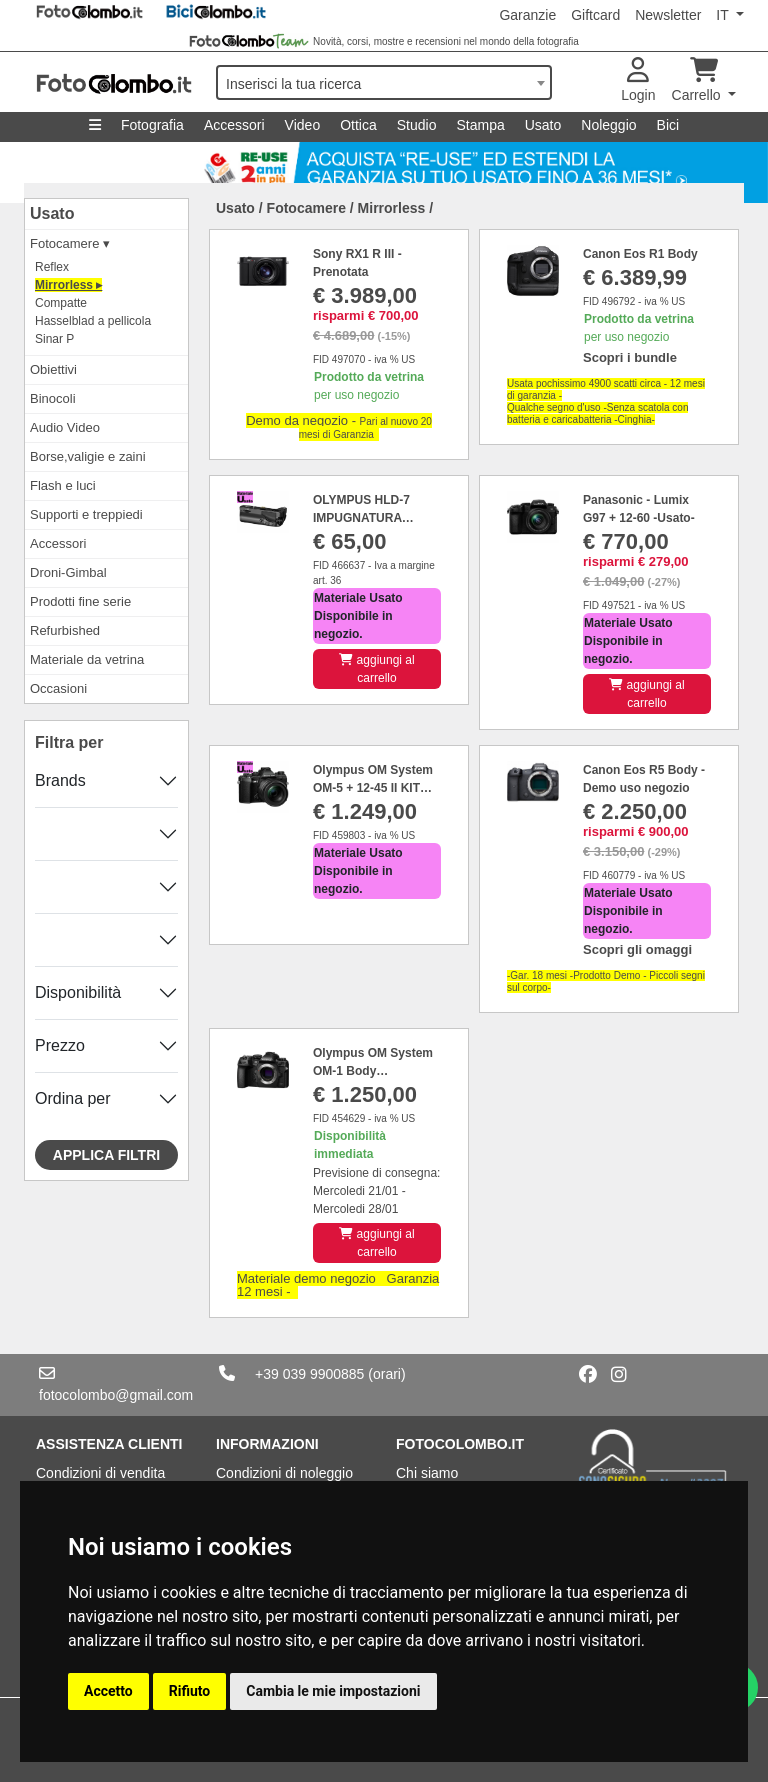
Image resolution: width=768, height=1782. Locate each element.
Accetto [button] (108, 1691)
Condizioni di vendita (100, 1473)
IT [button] (724, 15)
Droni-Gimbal (68, 572)
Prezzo (60, 1045)
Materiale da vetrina (87, 659)
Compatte (61, 303)
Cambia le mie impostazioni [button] (333, 1691)
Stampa (480, 125)
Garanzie (527, 15)
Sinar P (54, 339)
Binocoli (53, 398)
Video (303, 125)
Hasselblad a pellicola (93, 321)
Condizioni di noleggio (284, 1473)
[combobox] (384, 82)
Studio (417, 125)
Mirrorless (392, 208)
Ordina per (73, 1098)
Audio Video (65, 427)
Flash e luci (63, 485)
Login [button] (638, 80)
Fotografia (152, 125)
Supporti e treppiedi (86, 514)
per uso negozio (369, 386)
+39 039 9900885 (309, 1374)
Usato (543, 125)
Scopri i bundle (630, 357)
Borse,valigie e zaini (88, 456)
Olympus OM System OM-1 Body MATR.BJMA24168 (373, 1071)
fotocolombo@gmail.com (116, 1395)
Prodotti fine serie (80, 601)
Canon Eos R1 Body (640, 254)
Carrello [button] (698, 80)
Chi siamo (427, 1473)
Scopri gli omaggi (637, 949)
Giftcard (595, 15)
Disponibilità (78, 992)
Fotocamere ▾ (70, 243)
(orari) (386, 1374)
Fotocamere (306, 208)
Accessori (234, 125)
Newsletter (668, 15)
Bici (668, 125)
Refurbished (65, 630)
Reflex (52, 267)
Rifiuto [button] (190, 1691)
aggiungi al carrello (376, 669)
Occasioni (58, 688)
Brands (60, 780)
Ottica (358, 125)
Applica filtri (106, 1155)
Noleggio (608, 125)
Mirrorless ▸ (68, 285)
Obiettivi (53, 369)
